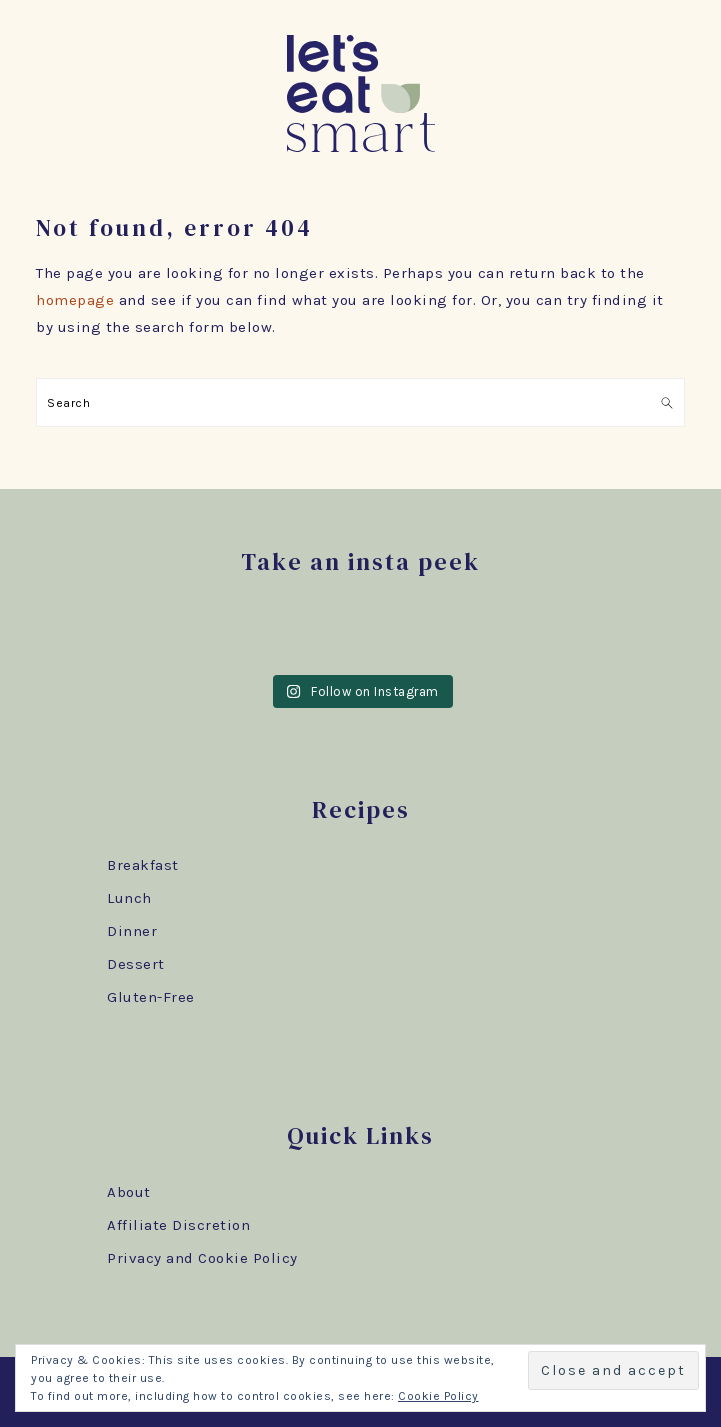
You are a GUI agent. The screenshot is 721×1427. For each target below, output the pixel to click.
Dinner (132, 931)
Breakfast (143, 865)
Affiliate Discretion (178, 1225)
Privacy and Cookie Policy (202, 1258)
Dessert (136, 964)
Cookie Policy (438, 1396)
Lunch (129, 898)
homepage (75, 300)
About (129, 1192)
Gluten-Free (151, 997)
